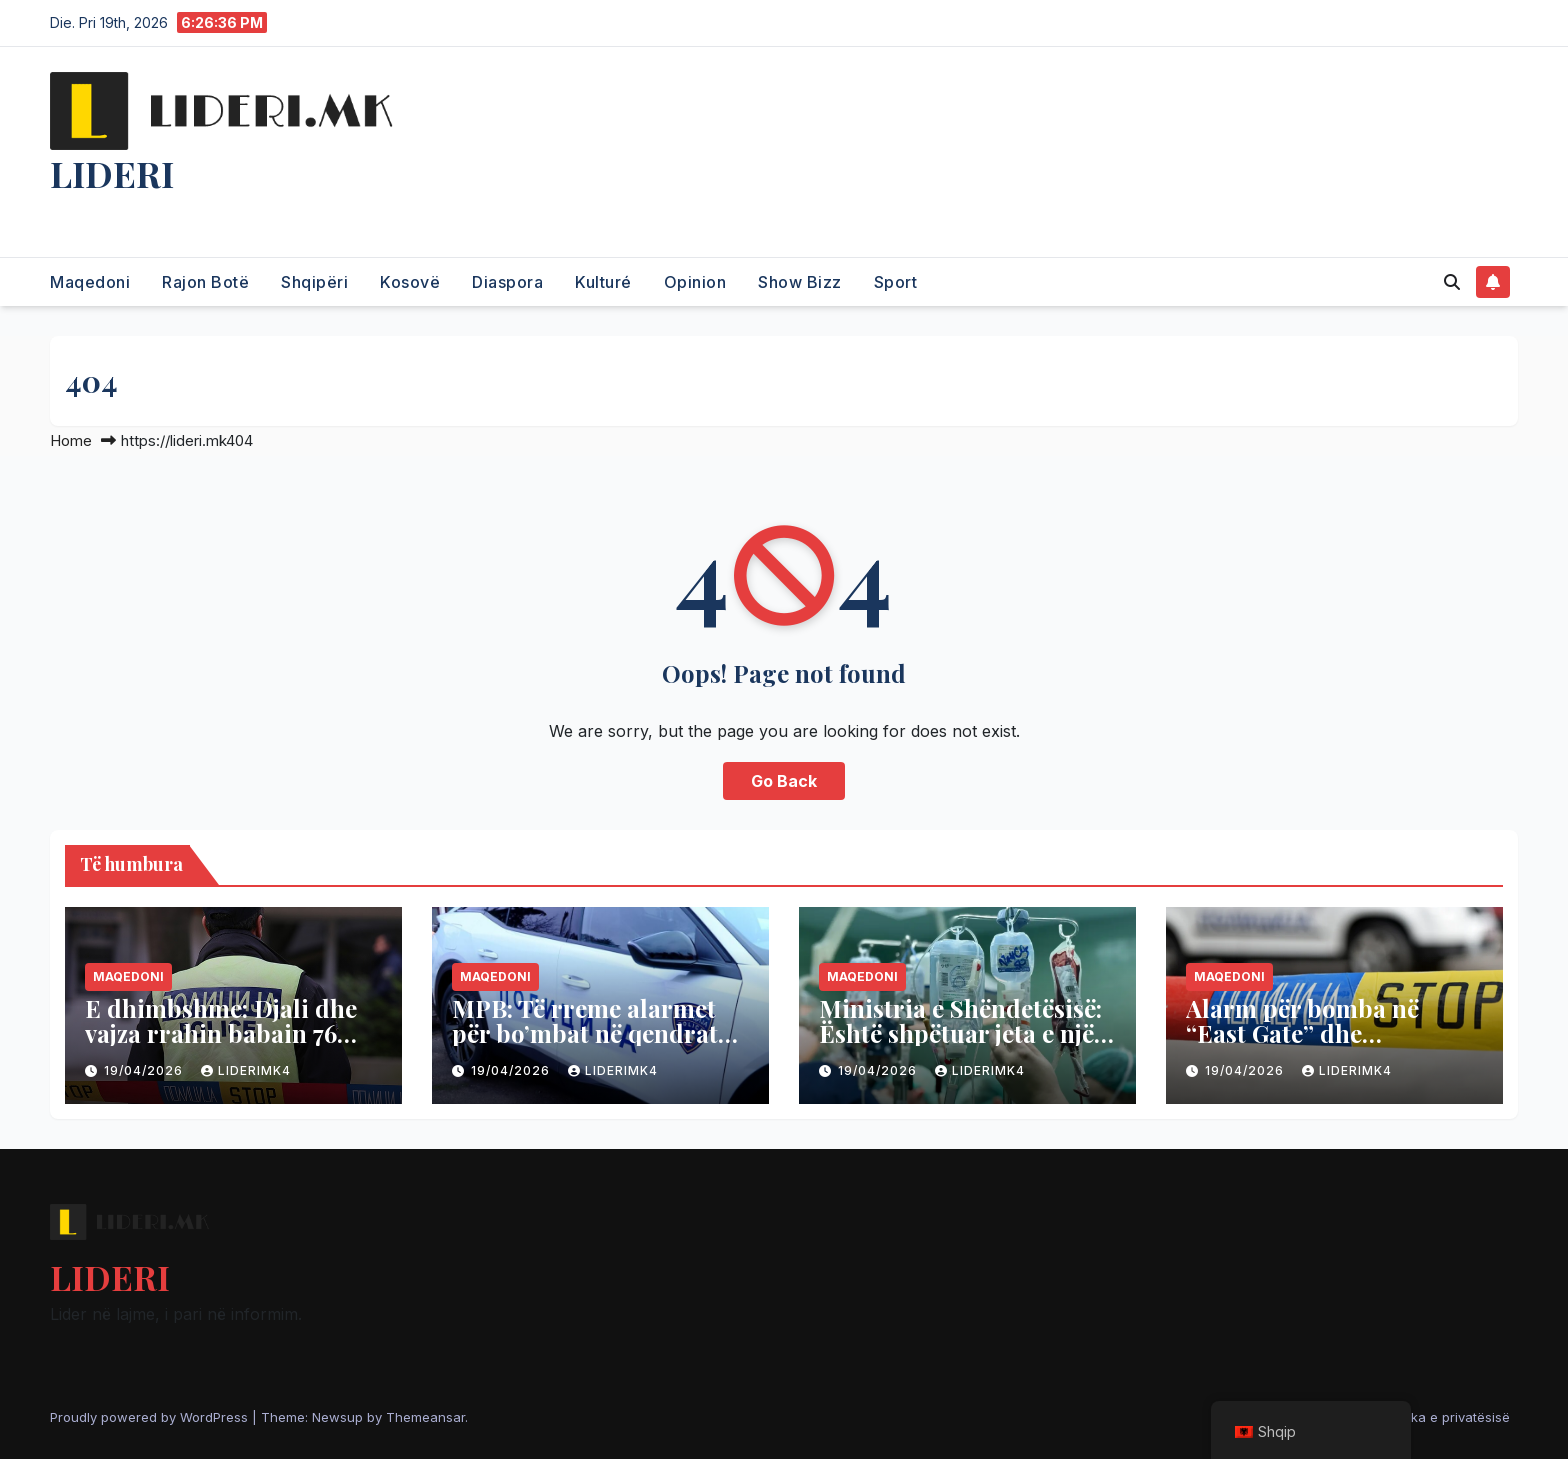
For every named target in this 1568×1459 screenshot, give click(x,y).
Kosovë (410, 282)
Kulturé (603, 282)
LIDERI (112, 173)
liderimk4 (246, 1070)
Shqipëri (314, 282)
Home (71, 440)
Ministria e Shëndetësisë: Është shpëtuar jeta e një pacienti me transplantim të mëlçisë (963, 1045)
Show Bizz (800, 282)
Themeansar (425, 1417)
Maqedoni (90, 282)
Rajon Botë (205, 282)
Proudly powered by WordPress (151, 1417)
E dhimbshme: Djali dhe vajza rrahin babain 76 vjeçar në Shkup (221, 1033)
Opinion (695, 282)
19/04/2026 (145, 1070)
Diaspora (507, 282)
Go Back (784, 781)
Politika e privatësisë (1446, 1417)
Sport (896, 282)
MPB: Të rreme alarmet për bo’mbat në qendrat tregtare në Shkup (585, 1033)
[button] (1452, 282)
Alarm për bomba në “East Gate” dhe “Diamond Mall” (1302, 1033)
